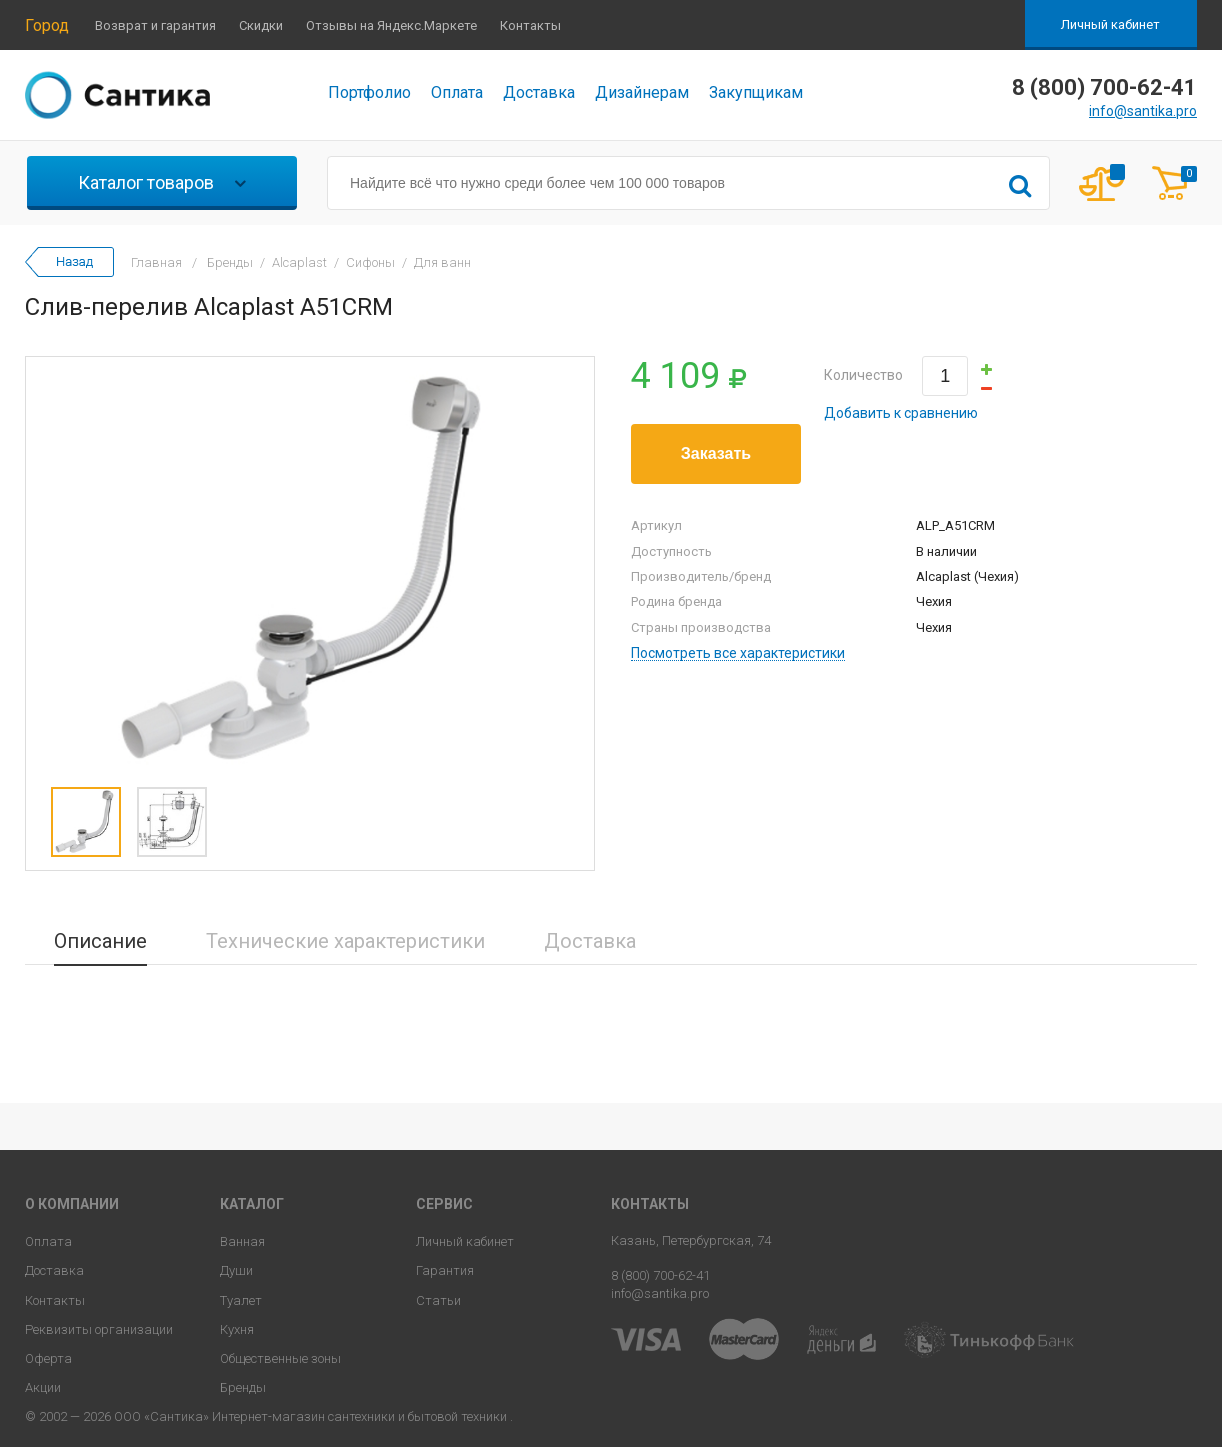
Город (47, 25)
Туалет (241, 1300)
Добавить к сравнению (901, 413)
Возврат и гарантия (155, 25)
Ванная (242, 1241)
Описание (100, 941)
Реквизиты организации (99, 1329)
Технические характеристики (345, 941)
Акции (43, 1387)
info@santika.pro (1143, 111)
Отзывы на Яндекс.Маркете (391, 25)
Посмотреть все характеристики (738, 653)
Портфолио (369, 92)
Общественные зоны (280, 1358)
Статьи (438, 1300)
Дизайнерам (642, 92)
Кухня (237, 1329)
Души (236, 1270)
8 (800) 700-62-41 (660, 1275)
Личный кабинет (1110, 24)
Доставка (539, 92)
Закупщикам (756, 92)
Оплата (457, 92)
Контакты (530, 25)
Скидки (261, 25)
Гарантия (445, 1270)
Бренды (243, 1387)
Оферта (48, 1358)
